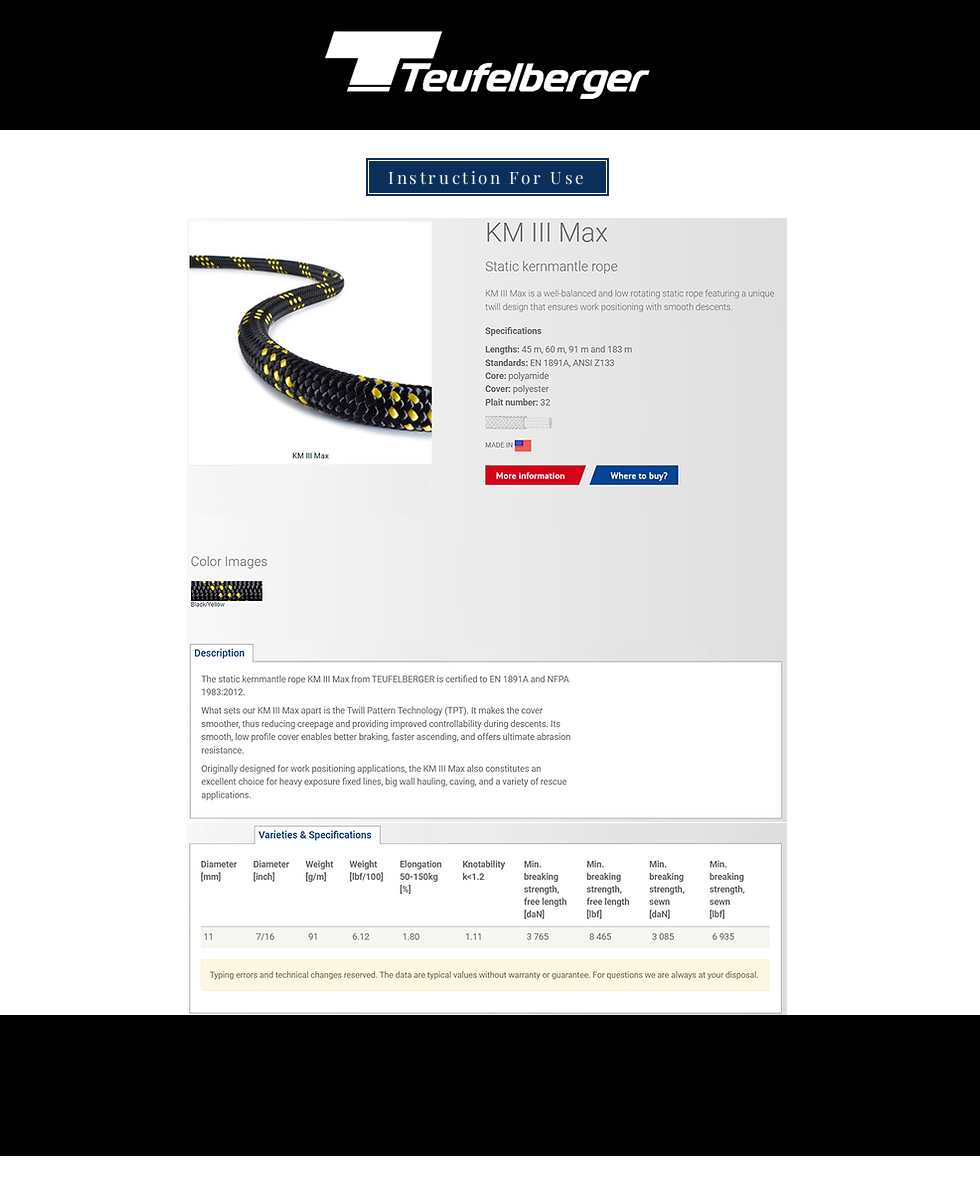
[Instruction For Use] (487, 177)
